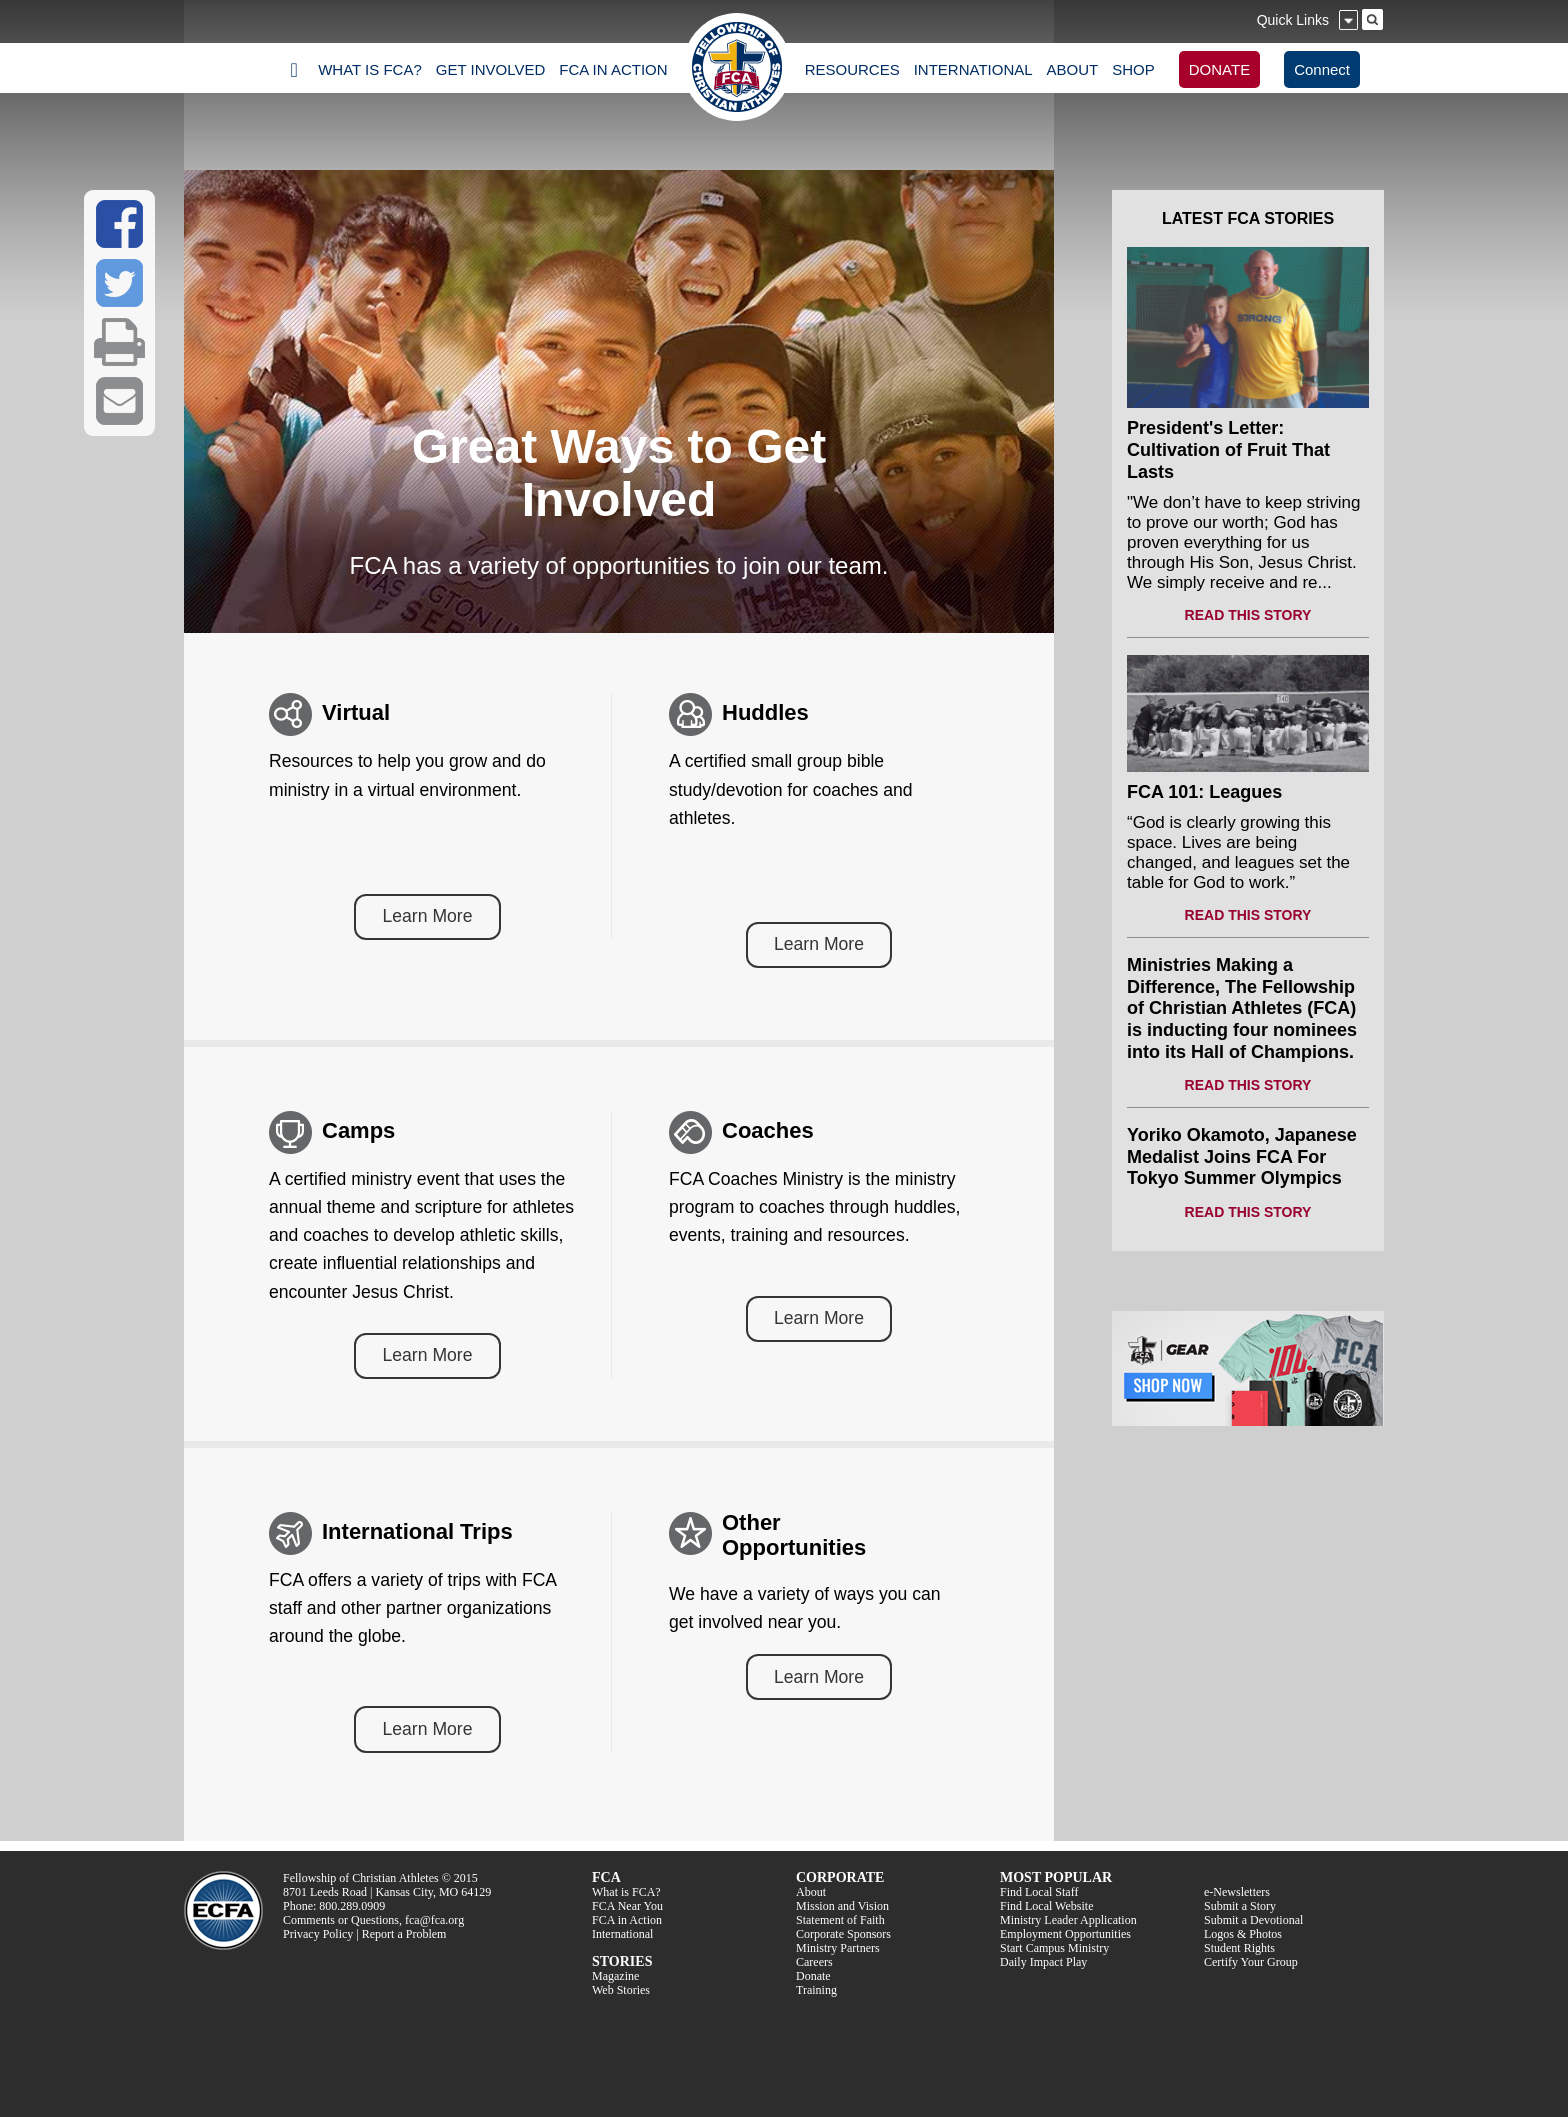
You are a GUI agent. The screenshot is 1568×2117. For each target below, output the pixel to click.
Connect (1322, 69)
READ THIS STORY (1248, 615)
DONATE (1219, 69)
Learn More (428, 916)
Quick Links (1293, 20)
